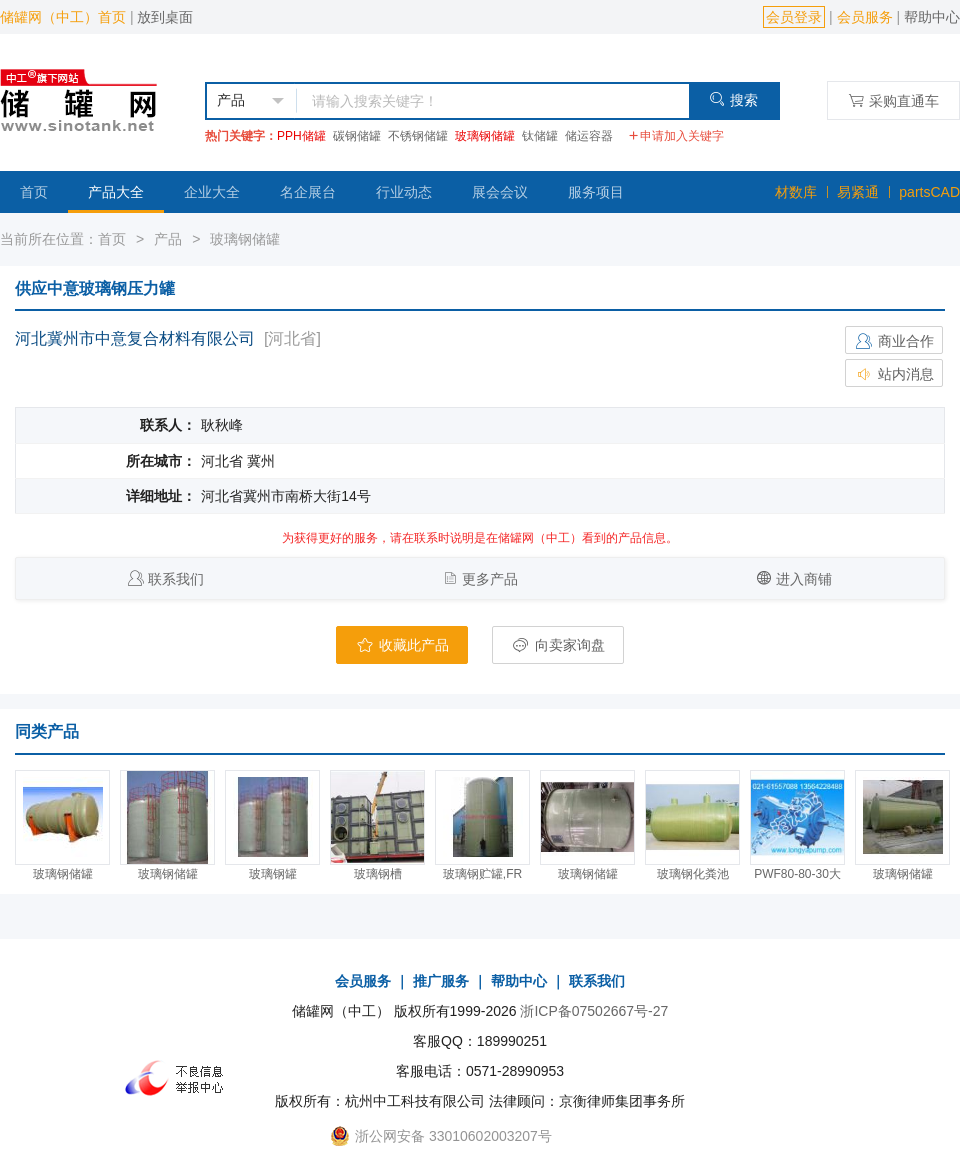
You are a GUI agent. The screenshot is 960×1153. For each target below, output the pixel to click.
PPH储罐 (301, 136)
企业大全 (212, 192)
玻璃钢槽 (378, 874)
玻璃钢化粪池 (693, 874)
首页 (34, 192)
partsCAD (929, 192)
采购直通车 (893, 100)
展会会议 (500, 192)
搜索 (733, 99)
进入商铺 (804, 579)
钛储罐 (540, 136)
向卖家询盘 (558, 645)
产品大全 (116, 192)
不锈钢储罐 (418, 136)
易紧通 (858, 192)
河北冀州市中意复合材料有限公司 (135, 338)
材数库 (796, 192)
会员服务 (865, 17)
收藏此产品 (402, 645)
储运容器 (589, 136)
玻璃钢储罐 (485, 136)
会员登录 (794, 17)
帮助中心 (932, 17)
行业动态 (404, 192)
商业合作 (894, 341)
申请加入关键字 (676, 136)
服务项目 (596, 192)
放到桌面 (165, 17)
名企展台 (308, 192)
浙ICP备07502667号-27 (594, 1011)
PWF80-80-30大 (797, 874)
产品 (168, 239)
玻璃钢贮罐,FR (482, 874)
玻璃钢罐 (273, 874)
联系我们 (176, 579)
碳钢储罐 (357, 136)
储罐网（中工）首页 (63, 17)
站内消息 (894, 374)
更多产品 (490, 579)
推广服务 (441, 981)
